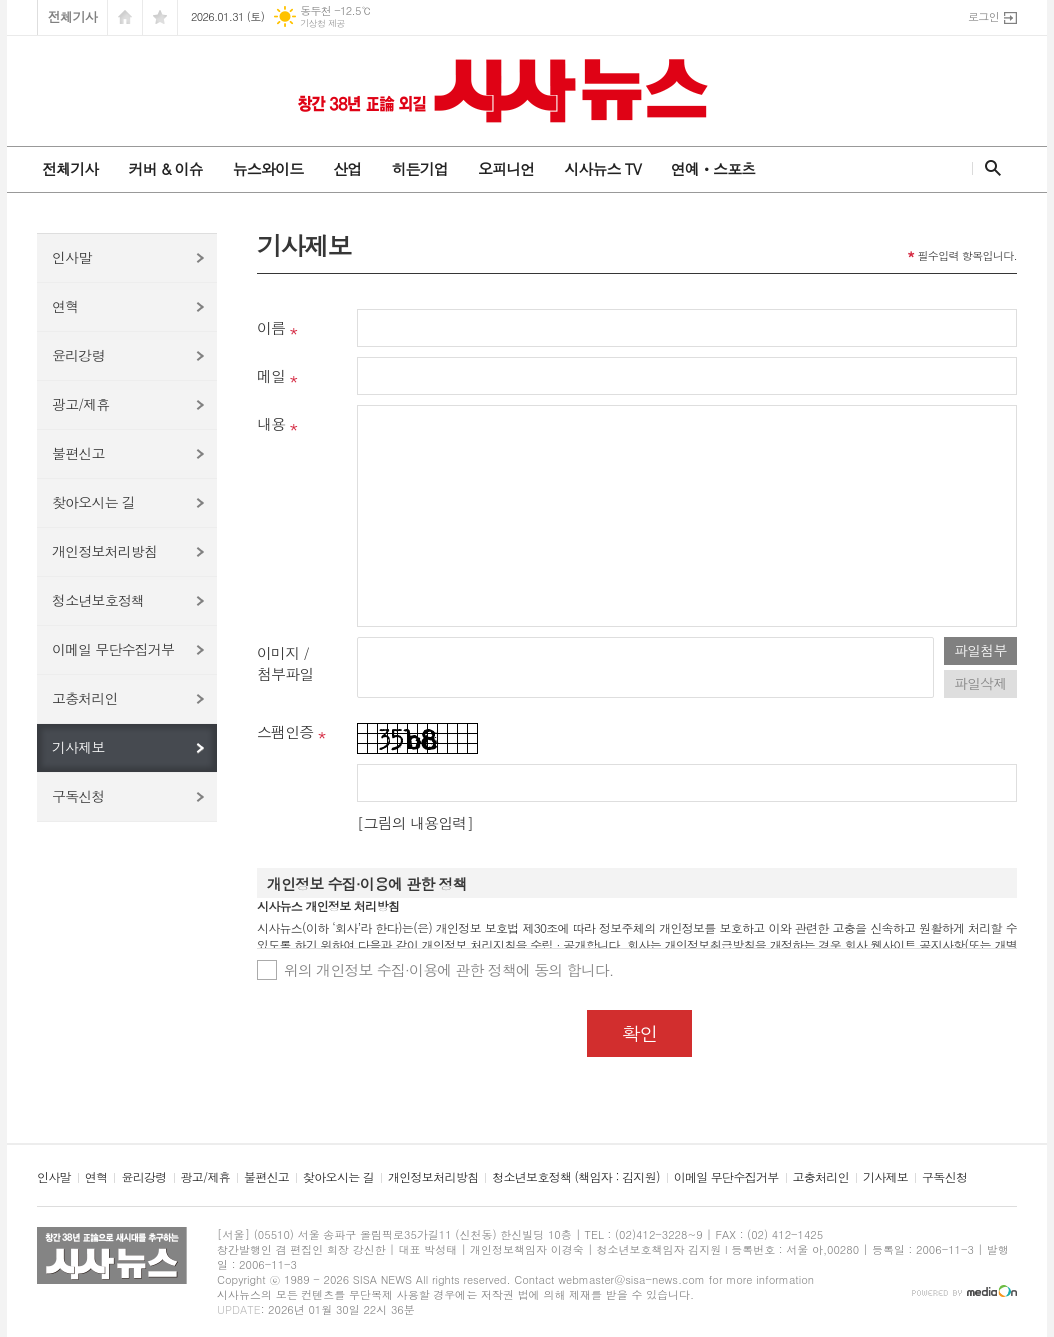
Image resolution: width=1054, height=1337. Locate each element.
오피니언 (506, 168)
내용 (271, 423)
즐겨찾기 (160, 17)
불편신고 (78, 453)
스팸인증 (285, 731)
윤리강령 (78, 355)
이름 (271, 327)
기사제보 (78, 747)
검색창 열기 (988, 168)
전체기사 (72, 16)
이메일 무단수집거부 (113, 649)
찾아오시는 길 (93, 502)
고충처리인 (85, 698)
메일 (271, 375)
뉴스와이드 (268, 168)
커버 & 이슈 (165, 168)
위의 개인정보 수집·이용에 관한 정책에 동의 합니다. (449, 969)
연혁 (65, 306)
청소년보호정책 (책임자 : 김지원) (575, 1177)
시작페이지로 (125, 17)
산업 (347, 168)
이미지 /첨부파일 (285, 663)
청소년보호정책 (98, 600)
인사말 (71, 257)
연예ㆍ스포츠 (713, 168)
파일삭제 (980, 683)
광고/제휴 (81, 404)
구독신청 (78, 796)
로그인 (983, 16)
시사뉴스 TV (602, 168)
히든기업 (419, 168)
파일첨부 (980, 650)
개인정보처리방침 (104, 551)
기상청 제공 (322, 23)
